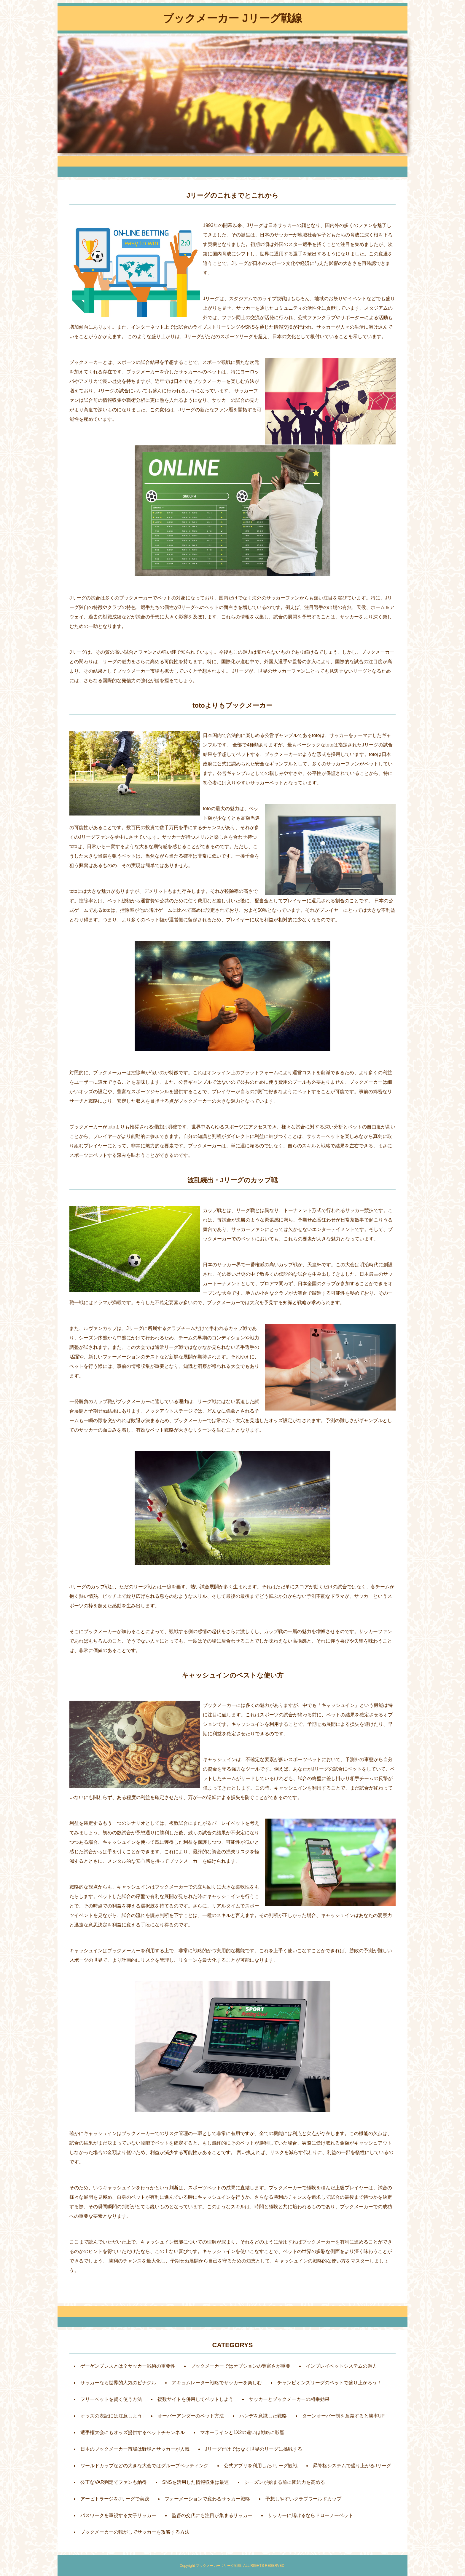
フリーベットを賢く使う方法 (111, 2399)
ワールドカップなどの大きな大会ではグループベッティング (144, 2465)
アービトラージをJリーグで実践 (114, 2498)
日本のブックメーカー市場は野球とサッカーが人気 (134, 2449)
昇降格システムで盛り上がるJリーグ (352, 2465)
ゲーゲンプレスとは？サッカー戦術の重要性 (127, 2366)
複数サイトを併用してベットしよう (195, 2399)
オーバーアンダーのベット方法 (190, 2415)
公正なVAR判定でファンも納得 (113, 2482)
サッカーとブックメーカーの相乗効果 (289, 2399)
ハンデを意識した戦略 (263, 2415)
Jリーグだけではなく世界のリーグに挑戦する (253, 2449)
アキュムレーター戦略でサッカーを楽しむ (217, 2382)
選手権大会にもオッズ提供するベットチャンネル (132, 2432)
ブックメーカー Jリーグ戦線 (232, 18)
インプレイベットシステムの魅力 (341, 2366)
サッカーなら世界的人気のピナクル (118, 2382)
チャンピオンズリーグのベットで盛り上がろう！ (329, 2382)
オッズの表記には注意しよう (111, 2415)
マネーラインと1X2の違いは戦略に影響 (242, 2432)
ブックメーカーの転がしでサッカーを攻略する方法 (134, 2532)
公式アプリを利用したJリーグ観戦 (260, 2465)
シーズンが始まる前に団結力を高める (284, 2482)
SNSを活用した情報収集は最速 (195, 2482)
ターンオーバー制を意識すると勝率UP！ (345, 2415)
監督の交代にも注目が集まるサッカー (212, 2515)
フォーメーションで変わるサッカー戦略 (207, 2498)
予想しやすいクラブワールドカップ (303, 2498)
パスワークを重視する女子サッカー (118, 2515)
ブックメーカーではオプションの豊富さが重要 (240, 2366)
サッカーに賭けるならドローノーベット (310, 2515)
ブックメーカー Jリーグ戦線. (219, 2566)
